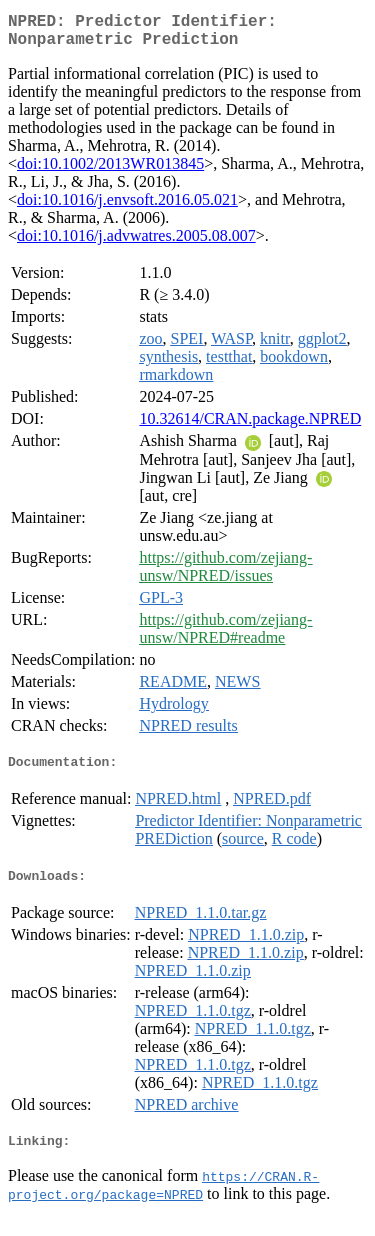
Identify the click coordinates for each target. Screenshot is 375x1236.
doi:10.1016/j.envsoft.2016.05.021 (127, 207)
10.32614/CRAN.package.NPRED (250, 426)
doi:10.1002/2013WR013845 (110, 171)
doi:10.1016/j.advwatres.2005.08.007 (136, 243)
